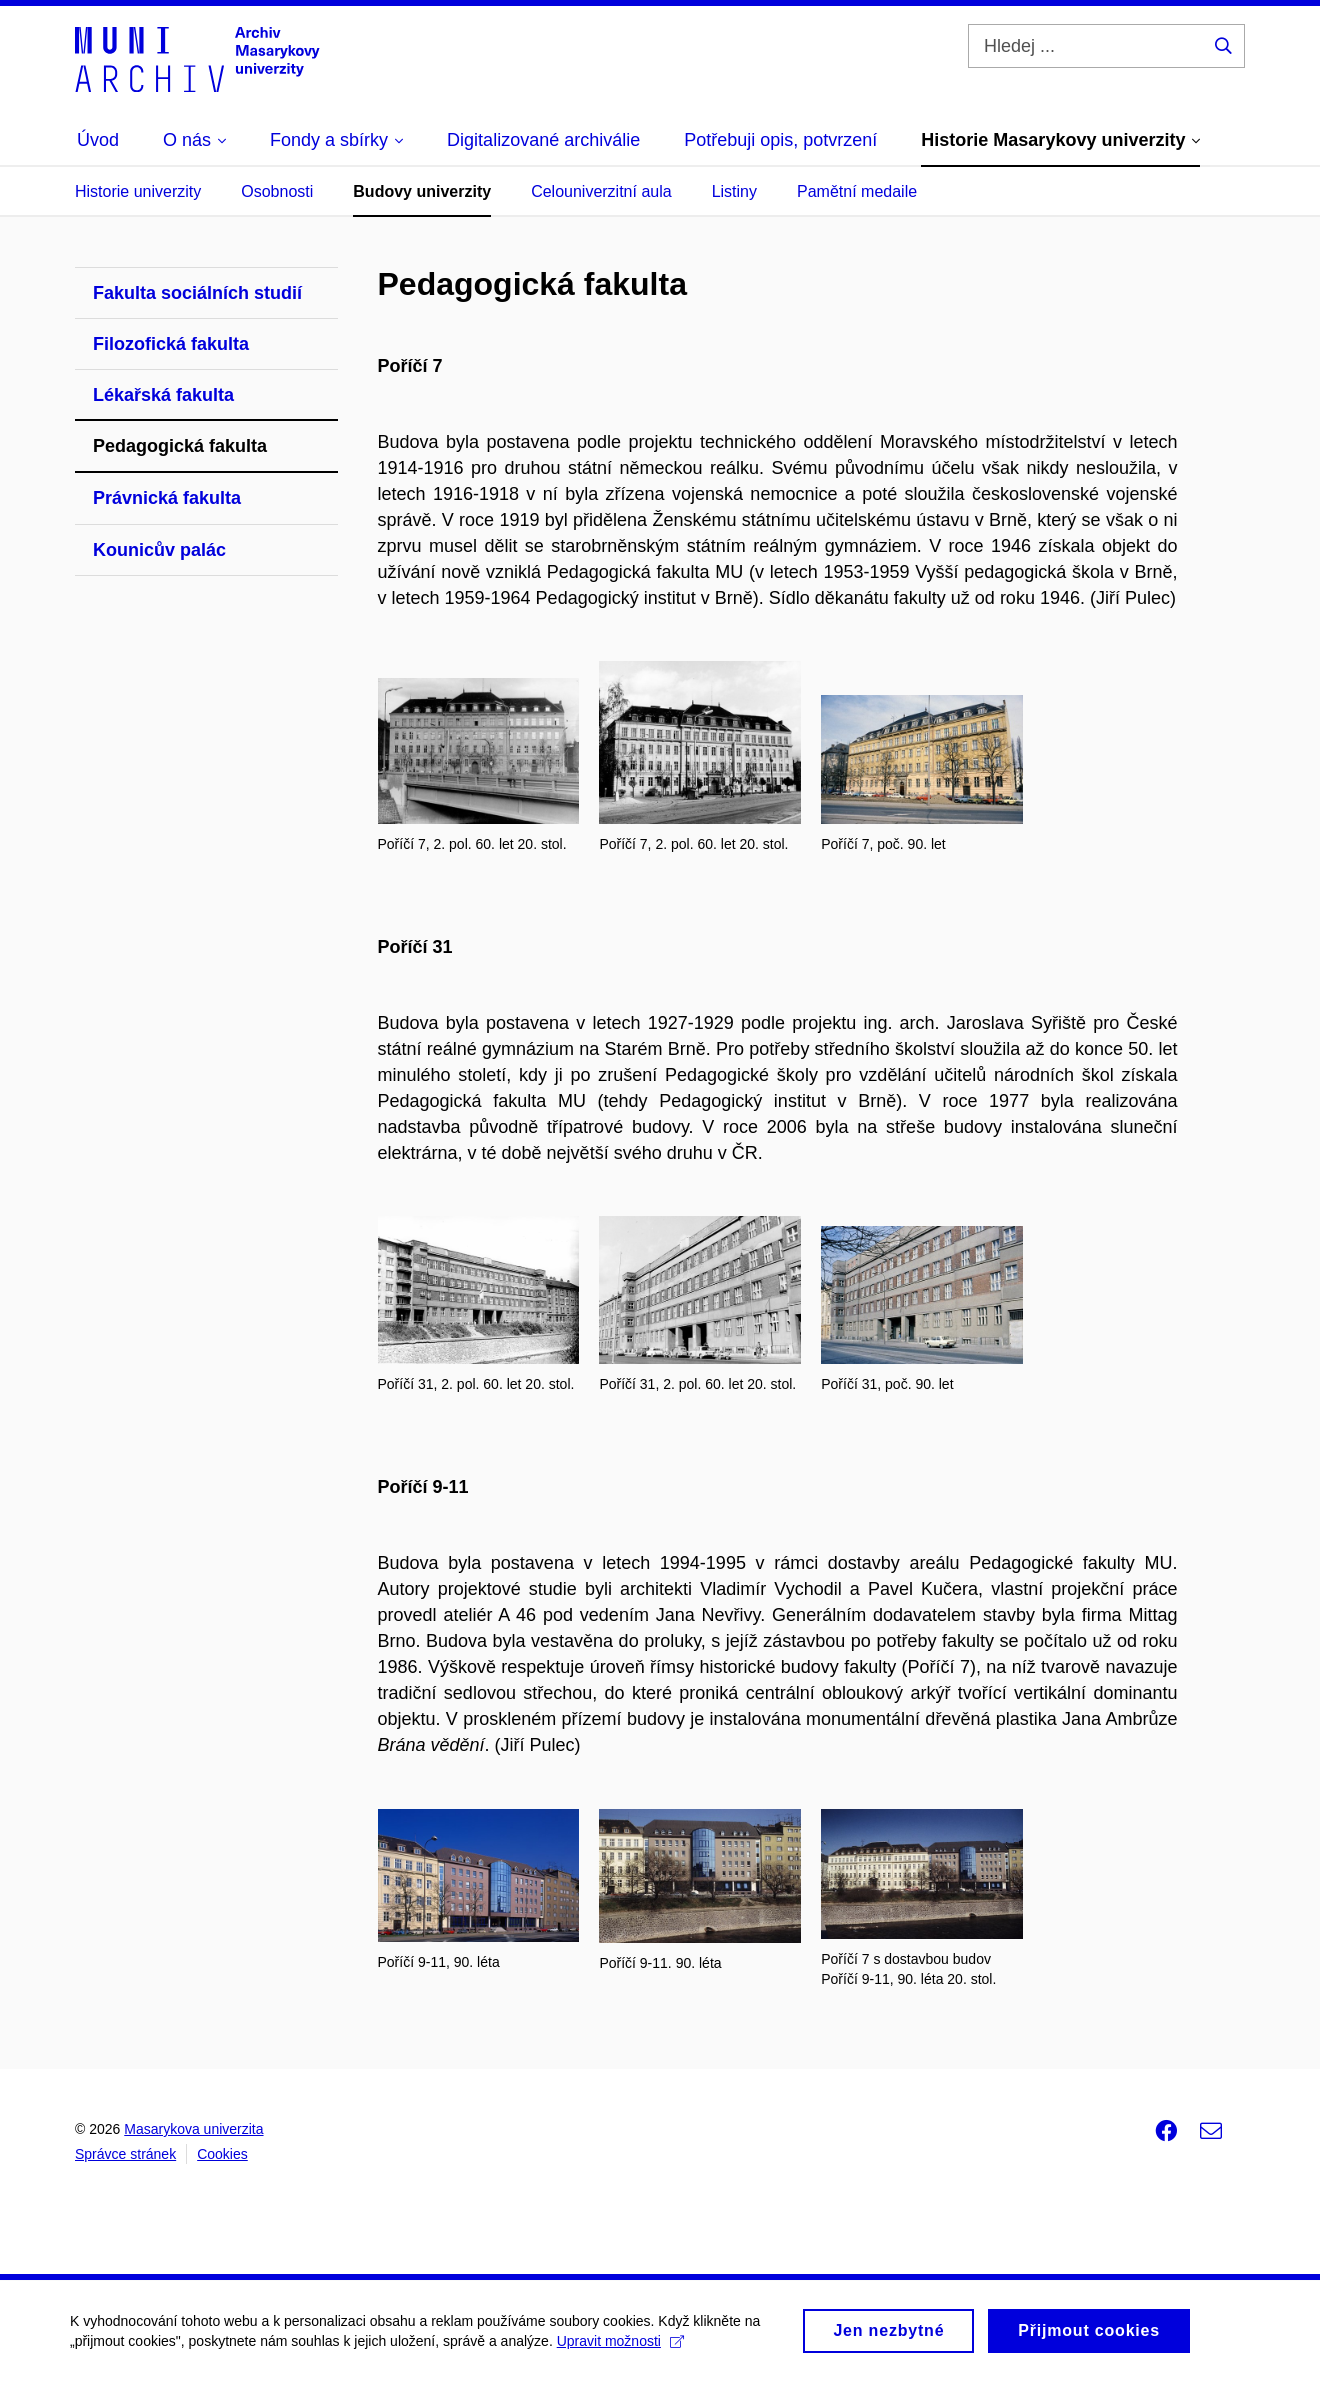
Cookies (222, 2154)
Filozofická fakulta (171, 344)
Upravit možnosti (620, 2346)
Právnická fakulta (167, 498)
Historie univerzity (138, 191)
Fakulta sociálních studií (197, 293)
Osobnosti (277, 191)
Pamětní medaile (857, 191)
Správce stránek (125, 2154)
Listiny (734, 191)
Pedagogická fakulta (180, 446)
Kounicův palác (159, 550)
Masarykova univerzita (193, 2129)
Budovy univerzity (422, 191)
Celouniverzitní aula (601, 191)
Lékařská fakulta (163, 395)
